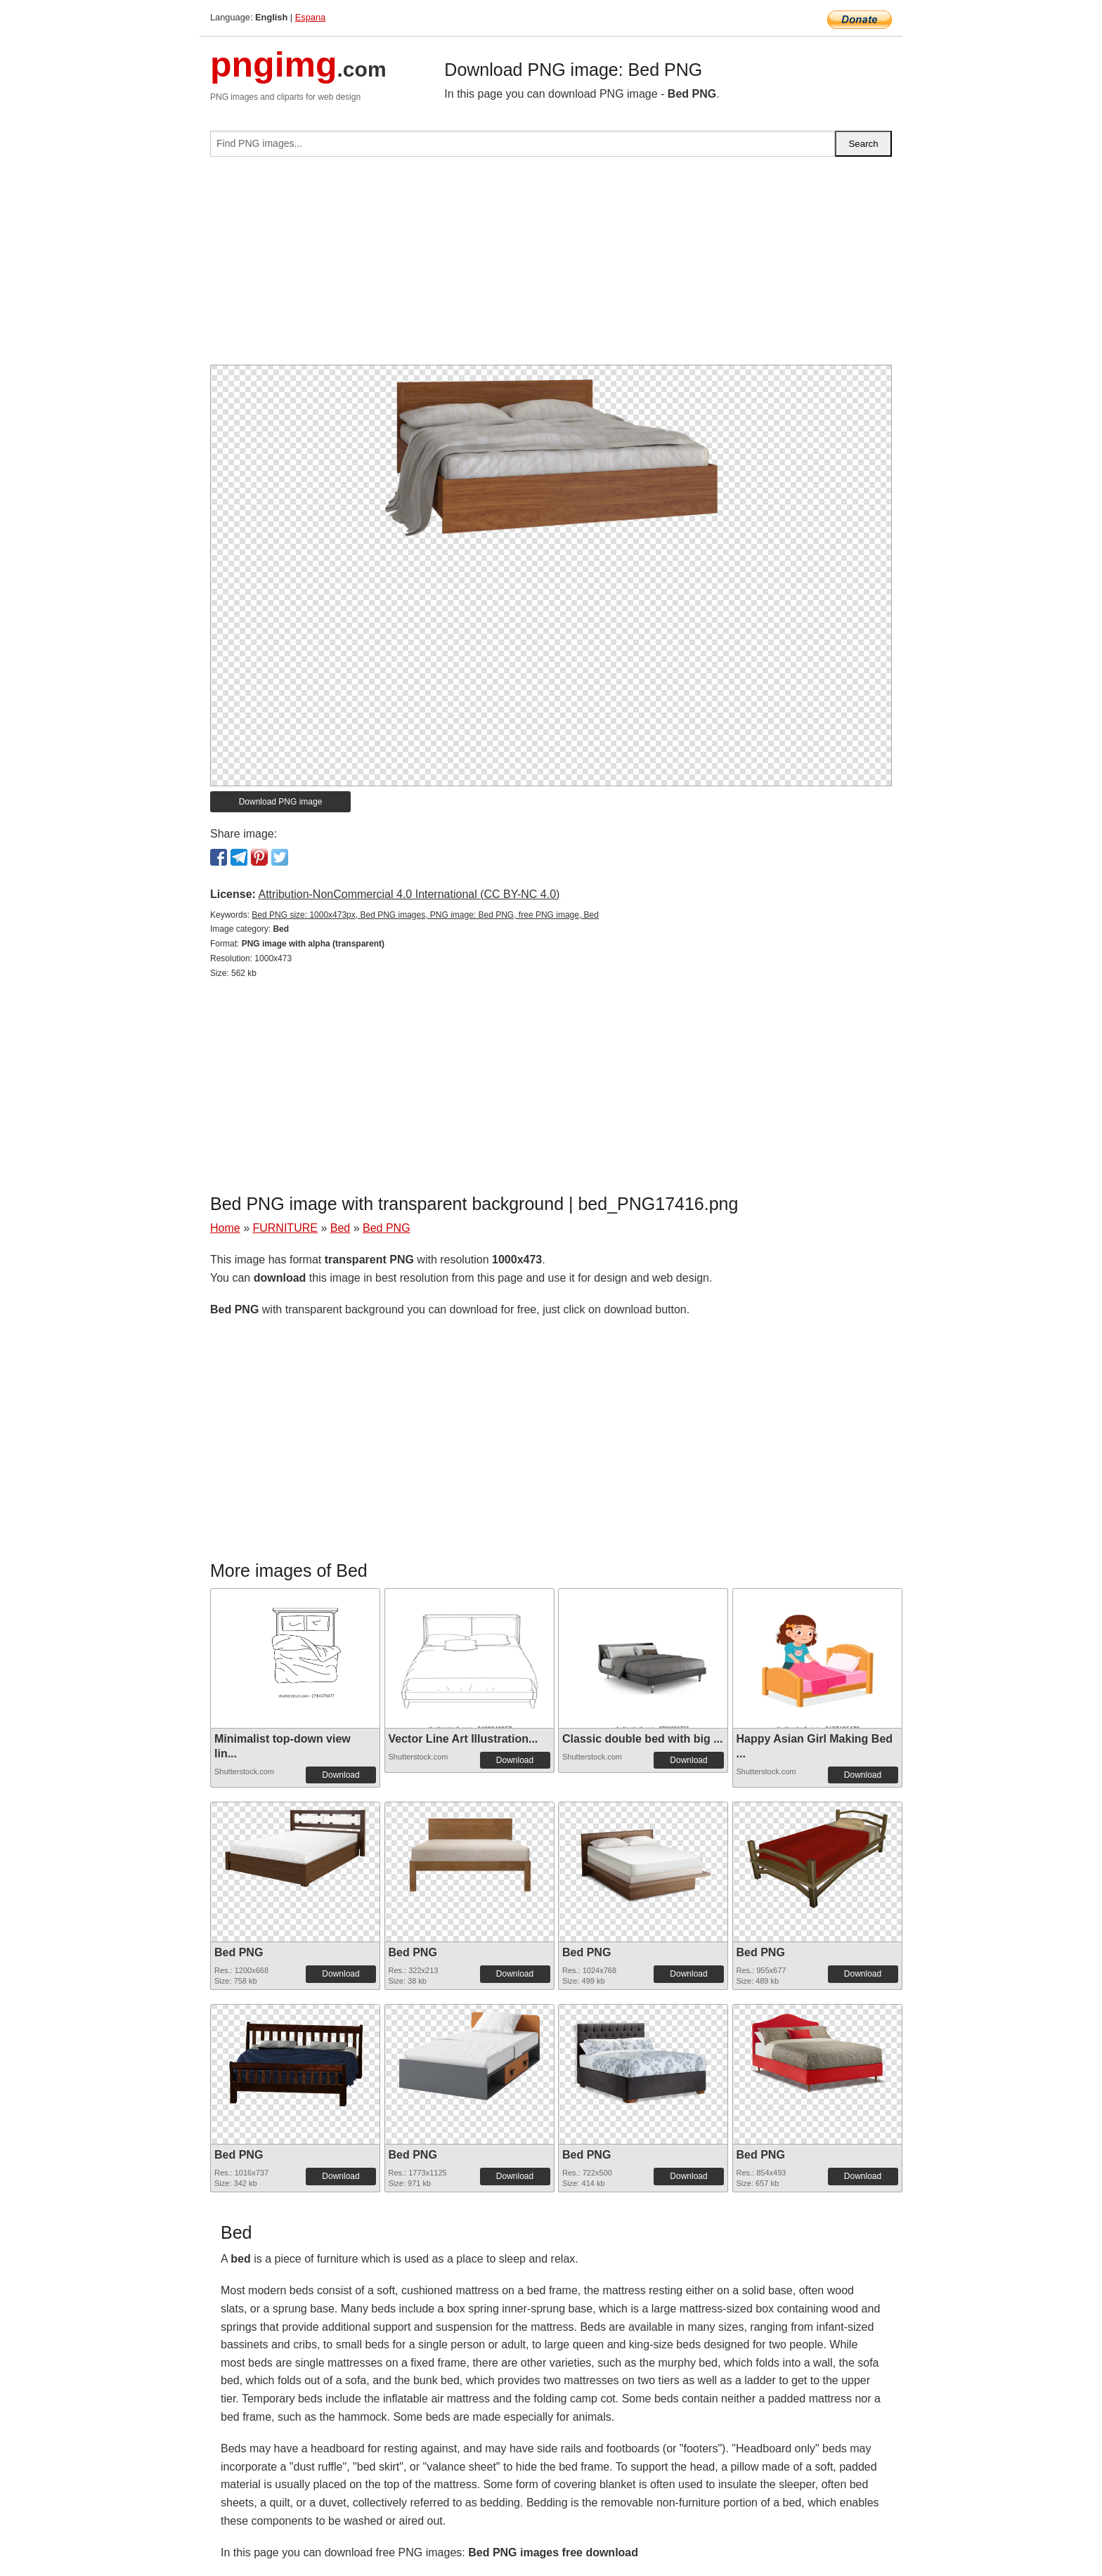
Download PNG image (281, 802)
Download (340, 1775)
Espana (310, 17)
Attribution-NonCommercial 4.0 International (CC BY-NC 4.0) (408, 894)
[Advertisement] (551, 266)
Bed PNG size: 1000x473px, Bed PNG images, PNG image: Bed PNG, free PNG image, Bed (425, 915)
